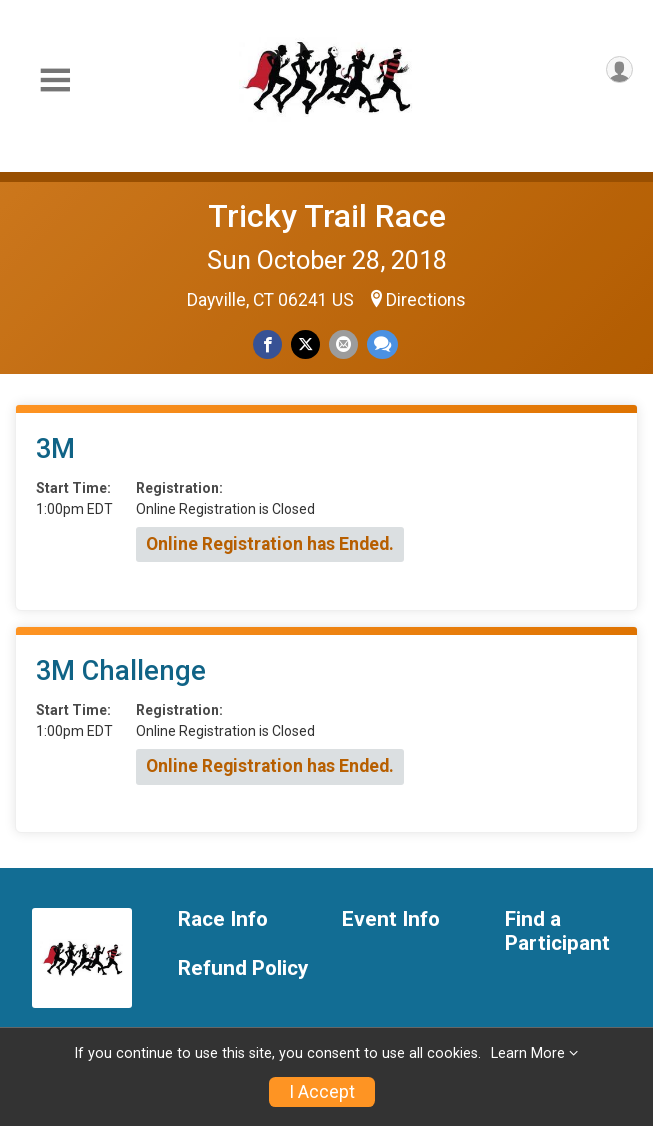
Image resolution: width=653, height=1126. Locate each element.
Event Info (391, 919)
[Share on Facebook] (267, 344)
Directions (426, 300)
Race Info (223, 919)
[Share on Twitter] (305, 344)
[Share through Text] (382, 344)
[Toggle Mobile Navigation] (55, 80)
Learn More (528, 1053)
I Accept (322, 1092)
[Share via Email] (343, 344)
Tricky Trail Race (327, 216)
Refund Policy (243, 968)
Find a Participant (557, 931)
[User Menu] (619, 69)
